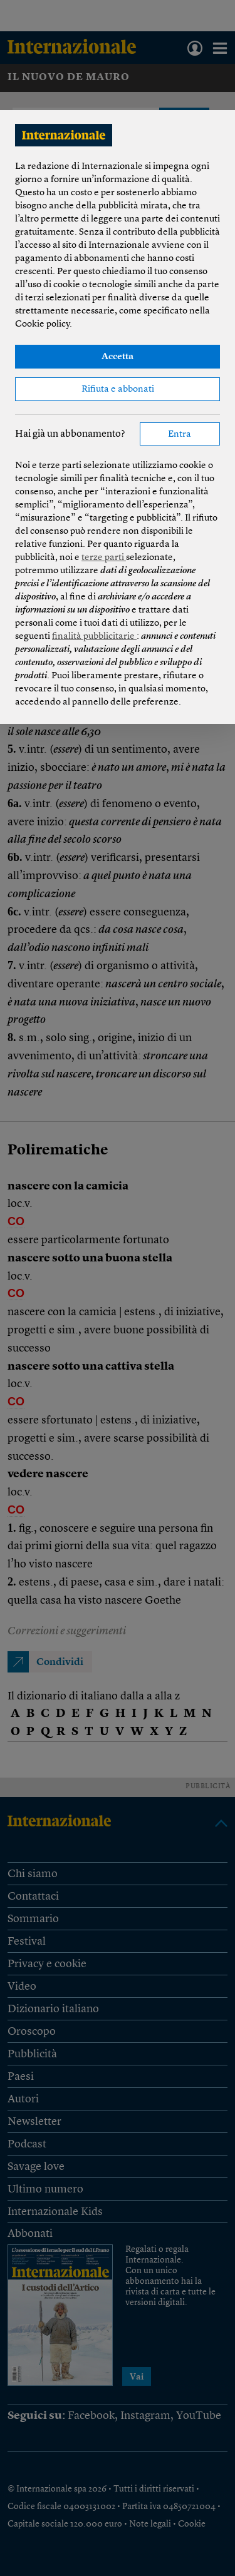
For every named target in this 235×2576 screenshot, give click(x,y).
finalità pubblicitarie (94, 636)
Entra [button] (179, 434)
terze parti (103, 558)
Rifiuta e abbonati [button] (117, 389)
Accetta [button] (117, 357)
